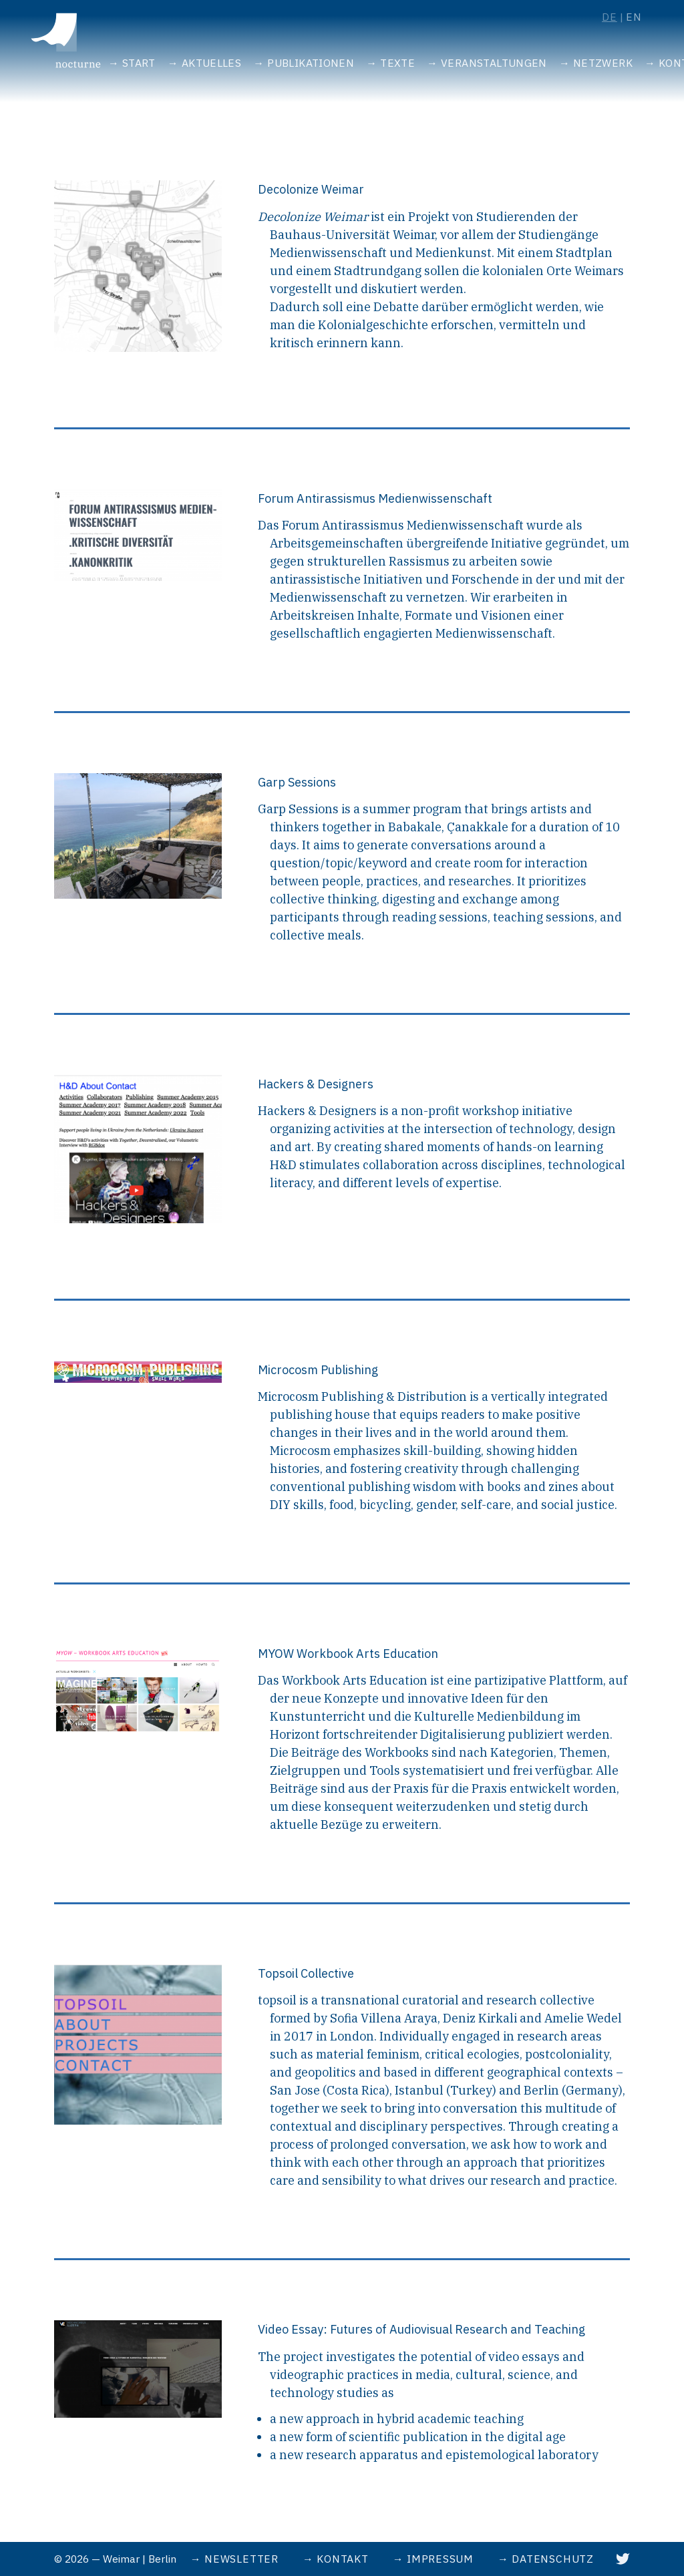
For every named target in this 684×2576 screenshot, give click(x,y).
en (634, 16)
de (609, 16)
